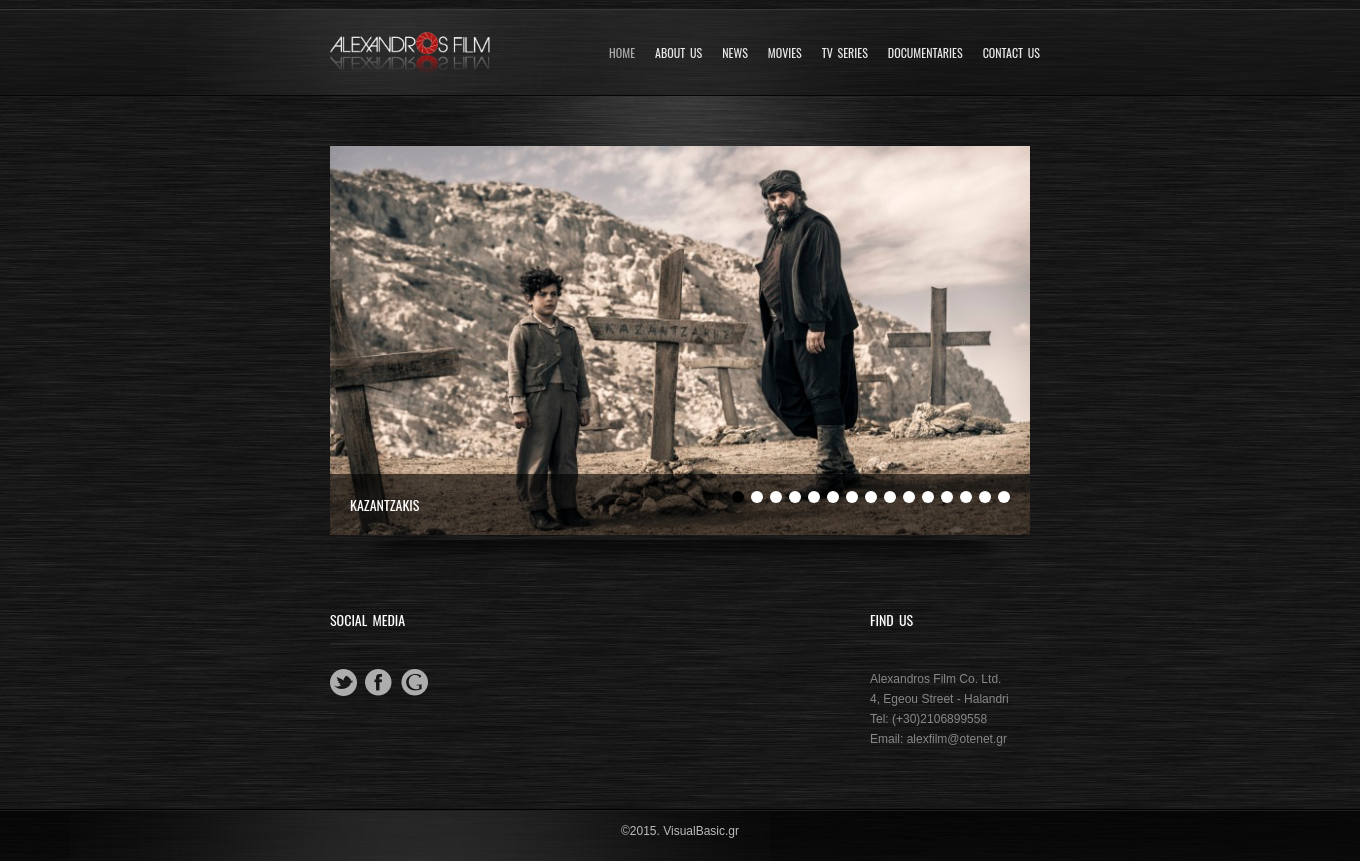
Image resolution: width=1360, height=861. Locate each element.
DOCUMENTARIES (925, 53)
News (735, 53)
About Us (678, 53)
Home (622, 53)
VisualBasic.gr (701, 831)
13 (966, 497)
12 (947, 497)
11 (928, 497)
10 (909, 497)
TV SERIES (845, 53)
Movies (785, 53)
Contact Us (1011, 53)
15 (1004, 497)
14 (985, 497)
